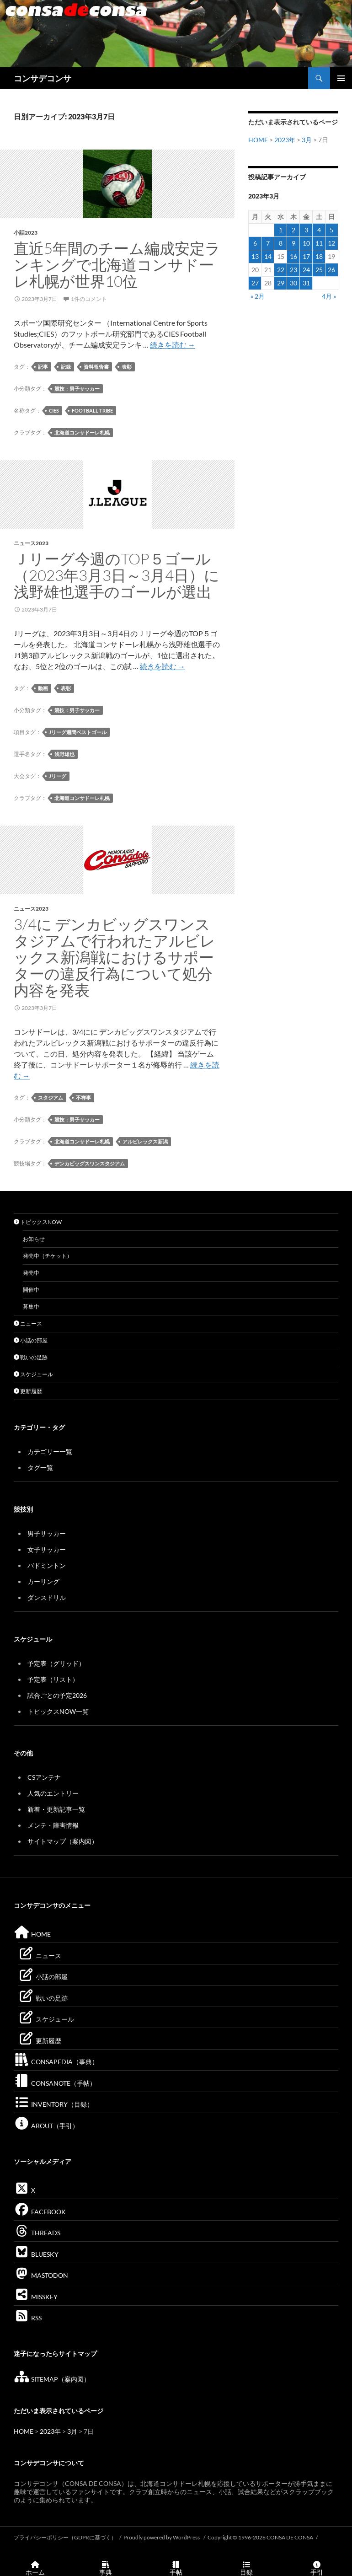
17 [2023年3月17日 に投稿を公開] (306, 256)
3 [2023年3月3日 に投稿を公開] (306, 230)
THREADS (37, 2233)
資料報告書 (96, 367)
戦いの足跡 (31, 1357)
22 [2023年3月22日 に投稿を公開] (280, 270)
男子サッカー (46, 1533)
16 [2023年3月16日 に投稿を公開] (293, 256)
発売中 (31, 1272)
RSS (28, 2318)
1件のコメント (89, 298)
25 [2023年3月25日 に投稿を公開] (319, 270)
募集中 (31, 1306)
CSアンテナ (44, 1777)
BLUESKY (36, 2254)
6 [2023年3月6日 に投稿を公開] (255, 243)
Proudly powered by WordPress (162, 2537)
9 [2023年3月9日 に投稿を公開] (293, 243)
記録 (66, 367)
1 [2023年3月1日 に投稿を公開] (281, 230)
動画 (43, 688)
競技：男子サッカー (77, 389)
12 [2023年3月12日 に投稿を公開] (331, 243)
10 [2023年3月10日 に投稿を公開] (306, 243)
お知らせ (34, 1238)
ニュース (28, 1323)
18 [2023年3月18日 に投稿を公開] (319, 256)
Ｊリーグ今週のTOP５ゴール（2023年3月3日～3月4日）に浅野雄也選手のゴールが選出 (116, 575)
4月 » (329, 296)
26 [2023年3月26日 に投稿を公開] (331, 270)
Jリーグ (57, 776)
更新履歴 (28, 1391)
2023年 (284, 140)
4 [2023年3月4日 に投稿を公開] (319, 230)
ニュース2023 (31, 543)
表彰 (127, 367)
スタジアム (50, 1097)
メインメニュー (341, 78)
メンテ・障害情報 (53, 1825)
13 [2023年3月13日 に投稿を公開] (255, 256)
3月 (307, 140)
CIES (54, 410)
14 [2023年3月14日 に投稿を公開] (268, 256)
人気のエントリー (53, 1793)
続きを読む (172, 344)
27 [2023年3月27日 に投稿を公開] (255, 283)
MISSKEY (36, 2297)
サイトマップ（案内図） (62, 1841)
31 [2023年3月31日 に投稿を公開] (306, 283)
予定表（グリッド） (56, 1663)
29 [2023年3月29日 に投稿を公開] (280, 283)
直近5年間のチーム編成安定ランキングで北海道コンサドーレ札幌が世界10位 (117, 264)
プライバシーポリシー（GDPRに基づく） (65, 2537)
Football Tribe (92, 410)
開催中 (31, 1289)
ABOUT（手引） (46, 2126)
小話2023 (25, 232)
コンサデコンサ (42, 78)
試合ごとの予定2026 (57, 1695)
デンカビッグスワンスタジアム (89, 1163)
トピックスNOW (38, 1221)
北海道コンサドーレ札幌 (82, 432)
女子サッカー (46, 1549)
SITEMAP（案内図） (52, 2379)
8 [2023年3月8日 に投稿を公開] (281, 243)
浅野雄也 (64, 754)
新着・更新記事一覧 (56, 1809)
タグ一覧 (40, 1467)
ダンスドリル (46, 1597)
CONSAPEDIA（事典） (56, 2062)
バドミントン (46, 1565)
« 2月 (258, 296)
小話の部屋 (31, 1340)
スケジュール (33, 1374)
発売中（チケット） (47, 1255)
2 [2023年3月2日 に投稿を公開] (293, 230)
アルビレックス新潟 (145, 1141)
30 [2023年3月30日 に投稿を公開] (293, 283)
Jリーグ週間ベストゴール (78, 732)
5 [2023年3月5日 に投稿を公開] (331, 230)
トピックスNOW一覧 (58, 1711)
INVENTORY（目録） (53, 2104)
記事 (43, 367)
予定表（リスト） (53, 1679)
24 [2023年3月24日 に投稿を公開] (306, 270)
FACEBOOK (40, 2212)
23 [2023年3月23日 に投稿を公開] (293, 270)
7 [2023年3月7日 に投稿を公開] (268, 243)
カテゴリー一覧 (49, 1451)
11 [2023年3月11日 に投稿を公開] (319, 243)
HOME (258, 140)
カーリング (43, 1581)
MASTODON (41, 2275)
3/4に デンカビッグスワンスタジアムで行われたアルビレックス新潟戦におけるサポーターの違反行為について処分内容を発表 (114, 957)
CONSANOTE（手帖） (55, 2083)
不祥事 (83, 1097)
